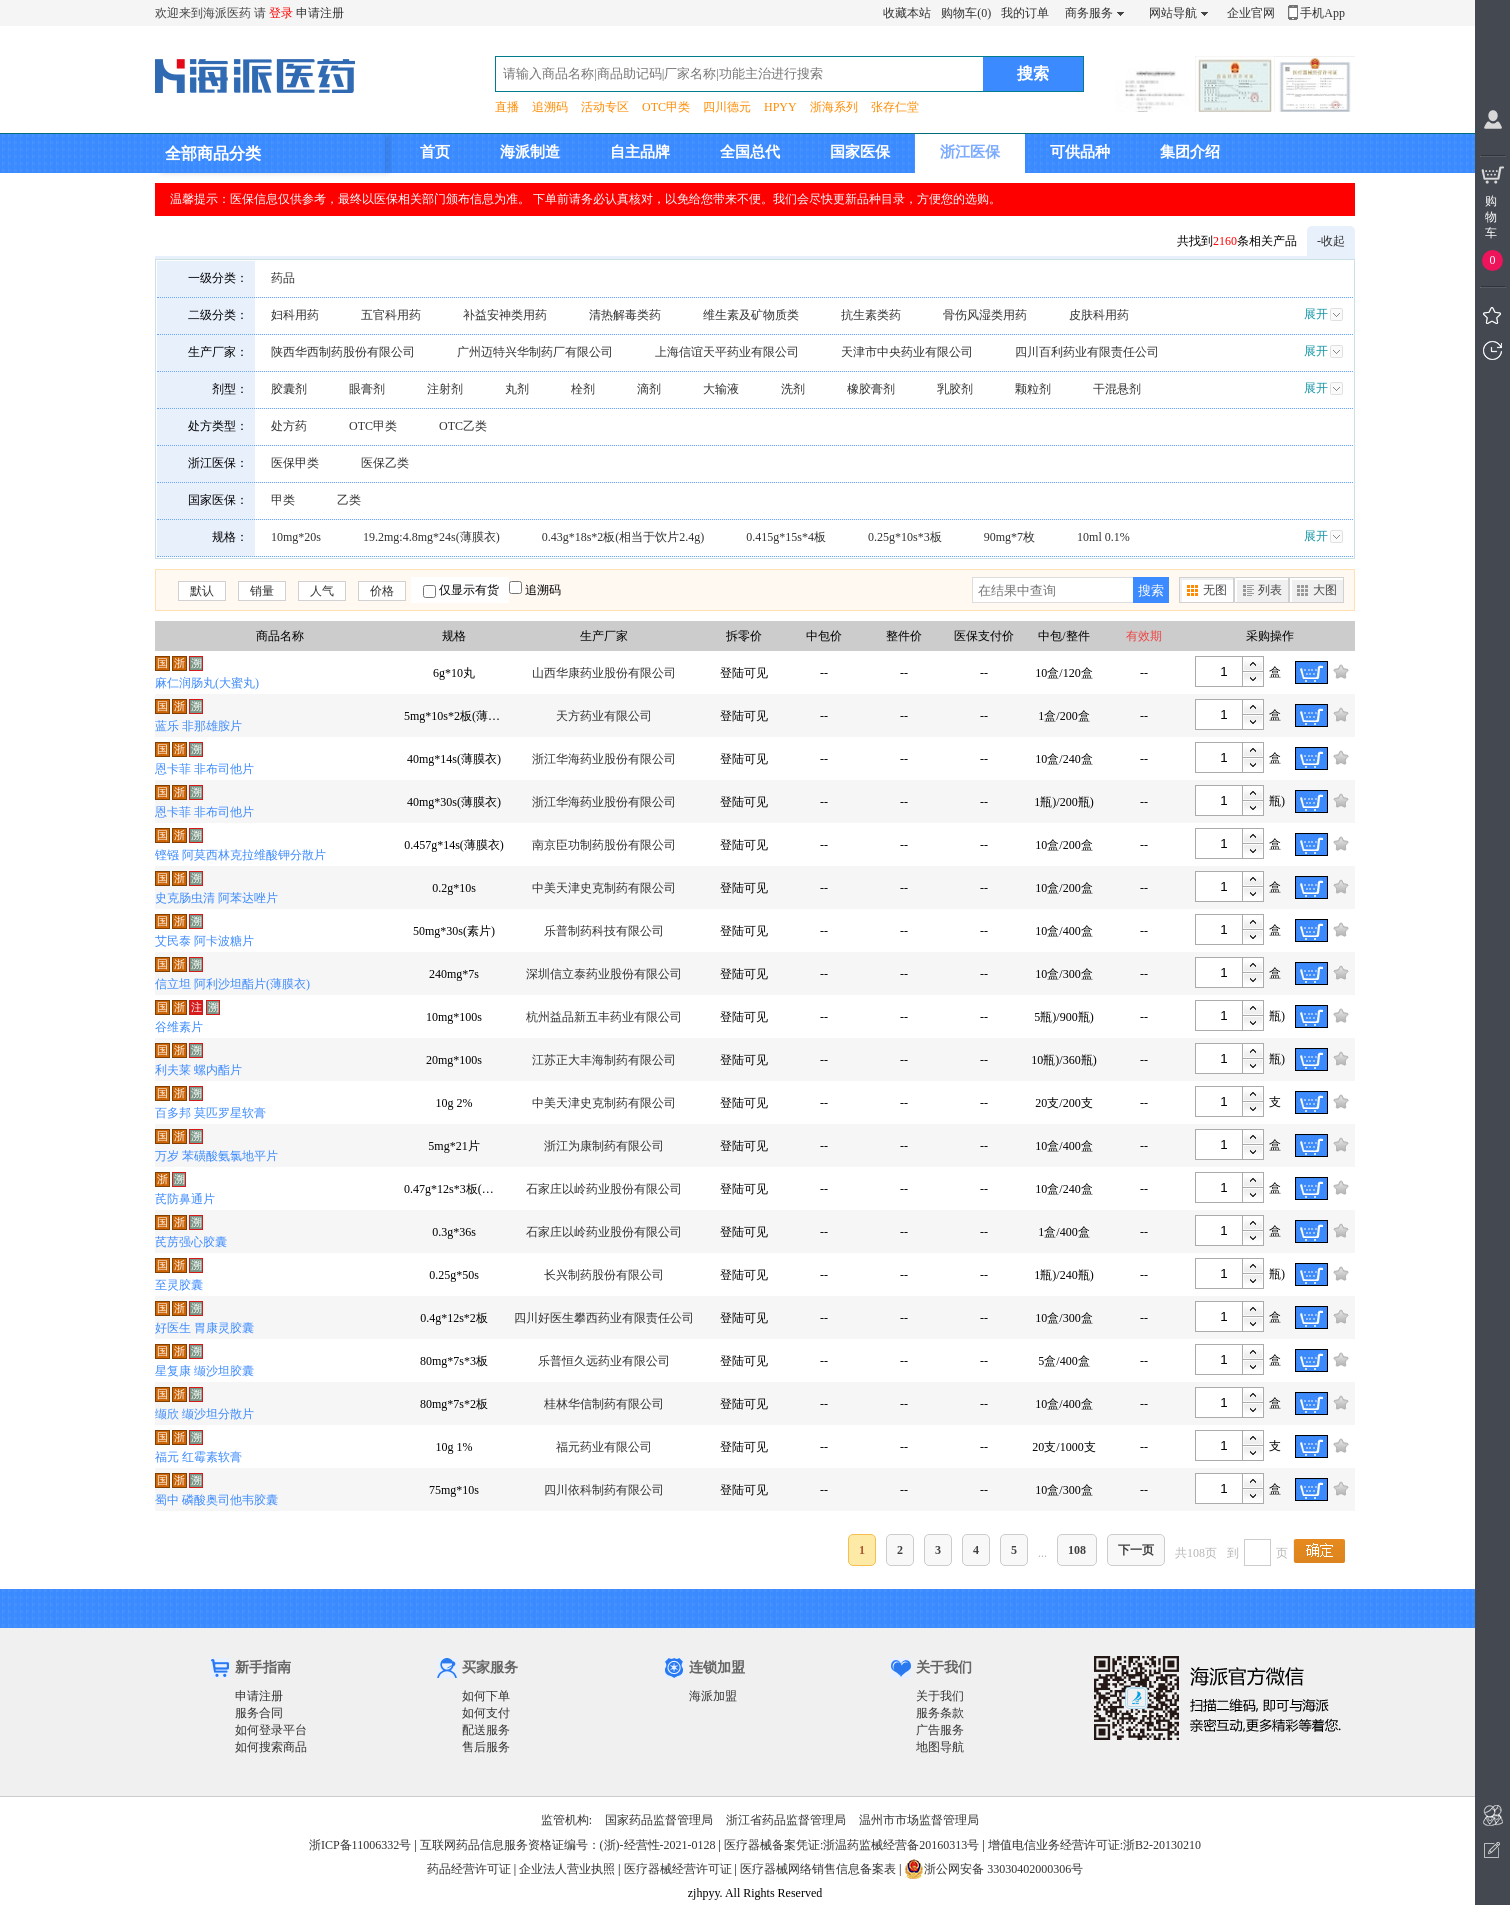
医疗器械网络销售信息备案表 (818, 1869)
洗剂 (793, 389)
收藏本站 (907, 13)
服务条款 (940, 1713)
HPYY (780, 107)
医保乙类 (385, 463)
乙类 (349, 500)
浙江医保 (970, 152)
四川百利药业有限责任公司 (1087, 352)
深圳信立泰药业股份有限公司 (604, 974)
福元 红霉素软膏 (198, 1457)
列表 (1270, 590)
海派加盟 (713, 1696)
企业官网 (1251, 13)
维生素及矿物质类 (751, 315)
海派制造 (530, 152)
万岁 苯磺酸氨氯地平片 (216, 1156)
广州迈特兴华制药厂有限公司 (535, 352)
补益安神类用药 (505, 315)
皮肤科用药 (1099, 315)
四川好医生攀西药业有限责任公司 (604, 1318)
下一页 (1136, 1550)
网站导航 (1173, 13)
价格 (382, 591)
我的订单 (1025, 13)
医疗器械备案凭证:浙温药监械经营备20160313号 (851, 1845)
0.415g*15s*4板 (786, 537)
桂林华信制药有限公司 (604, 1404)
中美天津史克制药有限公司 (604, 888)
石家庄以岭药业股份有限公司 (604, 1189)
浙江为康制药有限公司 (604, 1146)
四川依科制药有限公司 (604, 1490)
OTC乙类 (463, 426)
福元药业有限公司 (604, 1447)
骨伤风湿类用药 (985, 315)
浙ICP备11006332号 (361, 1845)
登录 (281, 13)
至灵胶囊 (179, 1285)
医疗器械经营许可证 (678, 1869)
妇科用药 (295, 315)
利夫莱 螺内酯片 (198, 1070)
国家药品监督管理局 (659, 1820)
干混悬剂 (1117, 389)
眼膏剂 (367, 389)
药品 (283, 278)
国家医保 (860, 152)
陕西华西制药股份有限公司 (343, 352)
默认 (202, 591)
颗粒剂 (1033, 389)
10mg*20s (296, 537)
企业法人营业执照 (567, 1869)
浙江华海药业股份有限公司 (604, 759)
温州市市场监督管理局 (919, 1820)
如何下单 (486, 1696)
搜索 (1151, 590)
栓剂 (583, 389)
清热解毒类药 (625, 315)
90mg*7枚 (1009, 537)
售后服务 (486, 1747)
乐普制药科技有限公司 (604, 931)
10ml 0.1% (1103, 537)
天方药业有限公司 (604, 716)
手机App (1322, 13)
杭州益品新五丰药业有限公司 (604, 1017)
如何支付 (486, 1713)
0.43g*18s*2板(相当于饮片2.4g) (623, 537)
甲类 (283, 500)
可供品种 (1080, 152)
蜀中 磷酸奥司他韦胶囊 (216, 1500)
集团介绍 (1190, 152)
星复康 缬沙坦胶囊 (204, 1371)
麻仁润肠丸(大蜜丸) (207, 683)
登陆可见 (744, 673)
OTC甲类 (666, 107)
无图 (1215, 590)
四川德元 (727, 107)
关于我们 (940, 1696)
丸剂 (517, 389)
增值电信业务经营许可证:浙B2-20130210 (1094, 1845)
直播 (507, 107)
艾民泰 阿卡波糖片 (204, 941)
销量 (262, 591)
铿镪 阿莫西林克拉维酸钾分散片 (240, 855)
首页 (435, 152)
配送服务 (486, 1730)
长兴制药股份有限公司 (604, 1275)
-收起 (1331, 241)
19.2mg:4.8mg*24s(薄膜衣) (431, 537)
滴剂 (649, 389)
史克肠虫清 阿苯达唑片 (216, 898)
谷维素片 (179, 1027)
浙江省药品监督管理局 (786, 1820)
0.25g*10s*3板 (905, 537)
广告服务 (940, 1730)
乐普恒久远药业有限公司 (604, 1361)
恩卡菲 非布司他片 (204, 769)
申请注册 (320, 13)
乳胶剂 (955, 389)
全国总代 (750, 152)
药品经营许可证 (469, 1869)
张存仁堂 (895, 107)
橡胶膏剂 (871, 389)
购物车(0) (966, 13)
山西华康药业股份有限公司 (604, 673)
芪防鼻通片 (185, 1199)
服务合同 (259, 1713)
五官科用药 (391, 315)
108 (1077, 1550)
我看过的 (1492, 350)
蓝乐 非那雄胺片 (198, 726)
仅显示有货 (469, 590)
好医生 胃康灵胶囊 (204, 1328)
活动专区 (605, 107)
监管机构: (566, 1820)
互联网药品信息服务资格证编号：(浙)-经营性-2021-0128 (568, 1845)
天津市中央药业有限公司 (907, 352)
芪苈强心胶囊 (191, 1242)
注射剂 (445, 389)
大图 (1325, 590)
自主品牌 (640, 152)
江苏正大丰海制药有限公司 (604, 1060)
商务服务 (1089, 13)
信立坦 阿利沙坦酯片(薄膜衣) (232, 984)
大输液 (721, 389)
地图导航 (940, 1747)
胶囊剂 (289, 389)
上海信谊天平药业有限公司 (727, 352)
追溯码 (550, 107)
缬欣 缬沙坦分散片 (204, 1414)
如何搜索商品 (271, 1747)
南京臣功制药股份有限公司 (604, 845)
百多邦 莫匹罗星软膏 (210, 1113)
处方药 (289, 426)
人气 (322, 591)
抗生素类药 (871, 315)
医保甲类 (295, 463)
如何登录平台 (271, 1730)
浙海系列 (834, 107)
